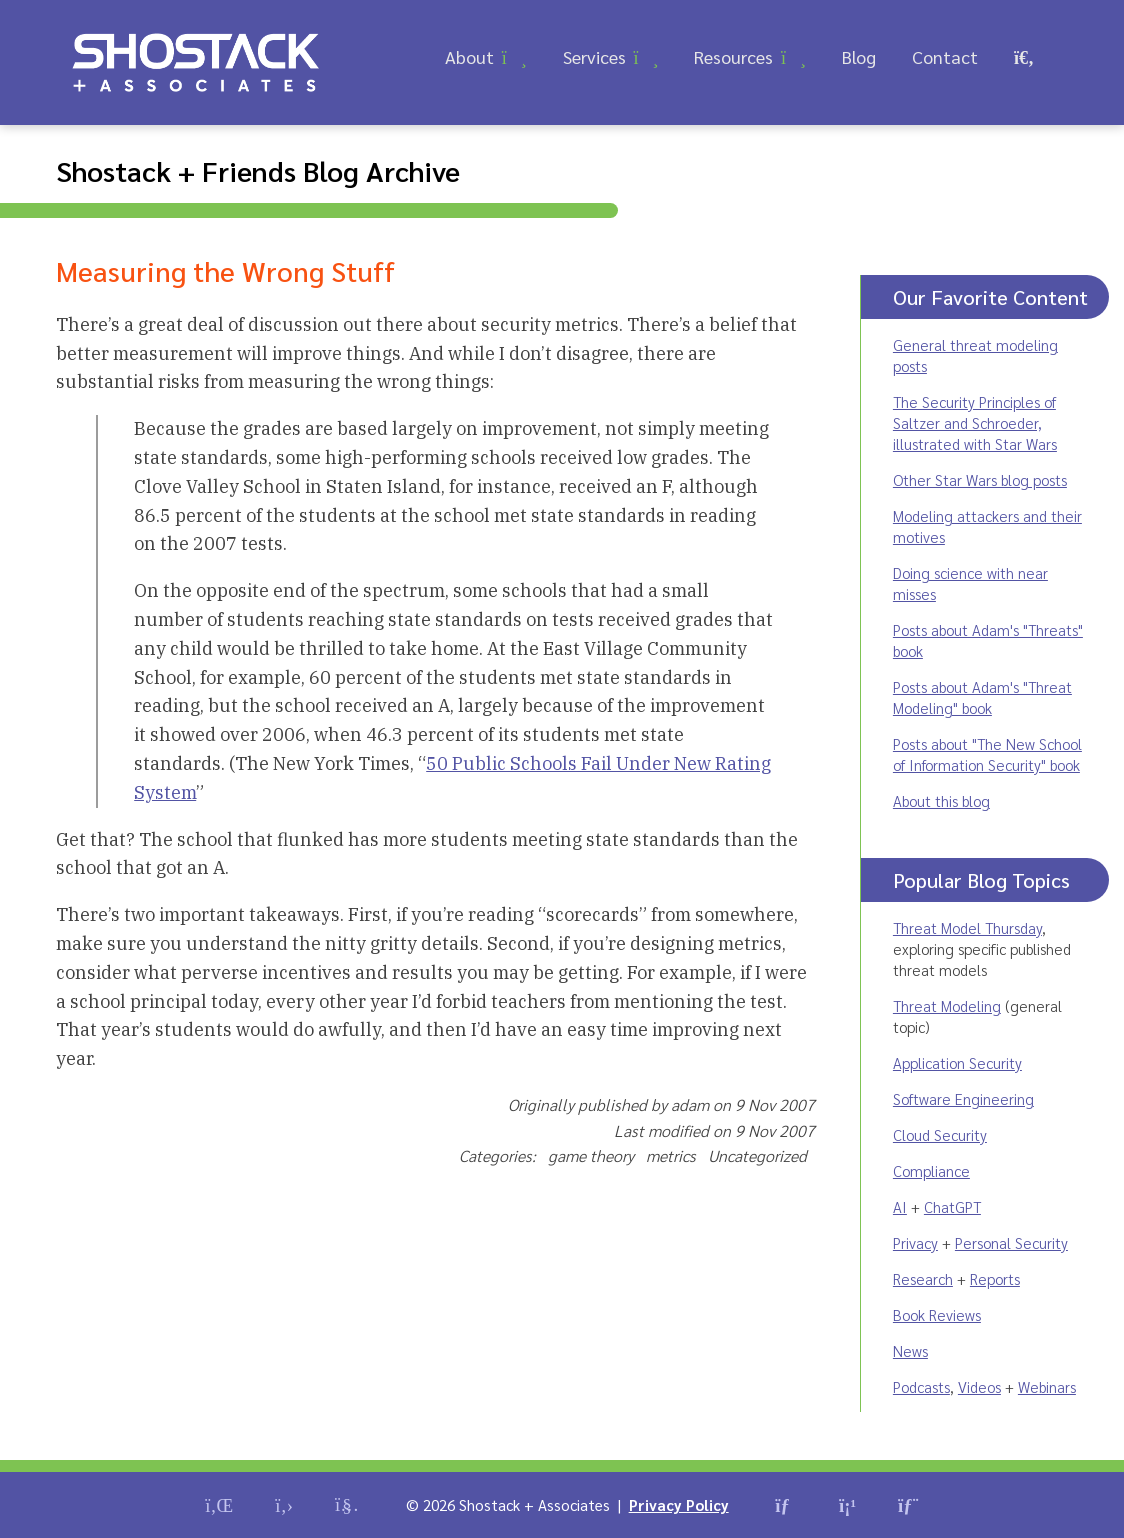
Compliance (931, 1170)
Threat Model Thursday (967, 927)
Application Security (957, 1062)
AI (900, 1206)
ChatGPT (952, 1206)
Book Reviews (937, 1314)
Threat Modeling (947, 1005)
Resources (733, 56)
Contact (945, 56)
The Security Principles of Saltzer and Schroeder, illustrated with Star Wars (975, 422)
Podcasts (921, 1386)
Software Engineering (963, 1098)
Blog (859, 56)
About (469, 56)
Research (923, 1278)
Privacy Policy (679, 1504)
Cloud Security (940, 1134)
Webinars (1047, 1386)
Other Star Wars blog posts (980, 479)
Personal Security (1011, 1242)
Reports (995, 1278)
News (910, 1350)
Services (594, 56)
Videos (979, 1386)
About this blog (941, 800)
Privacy (915, 1242)
